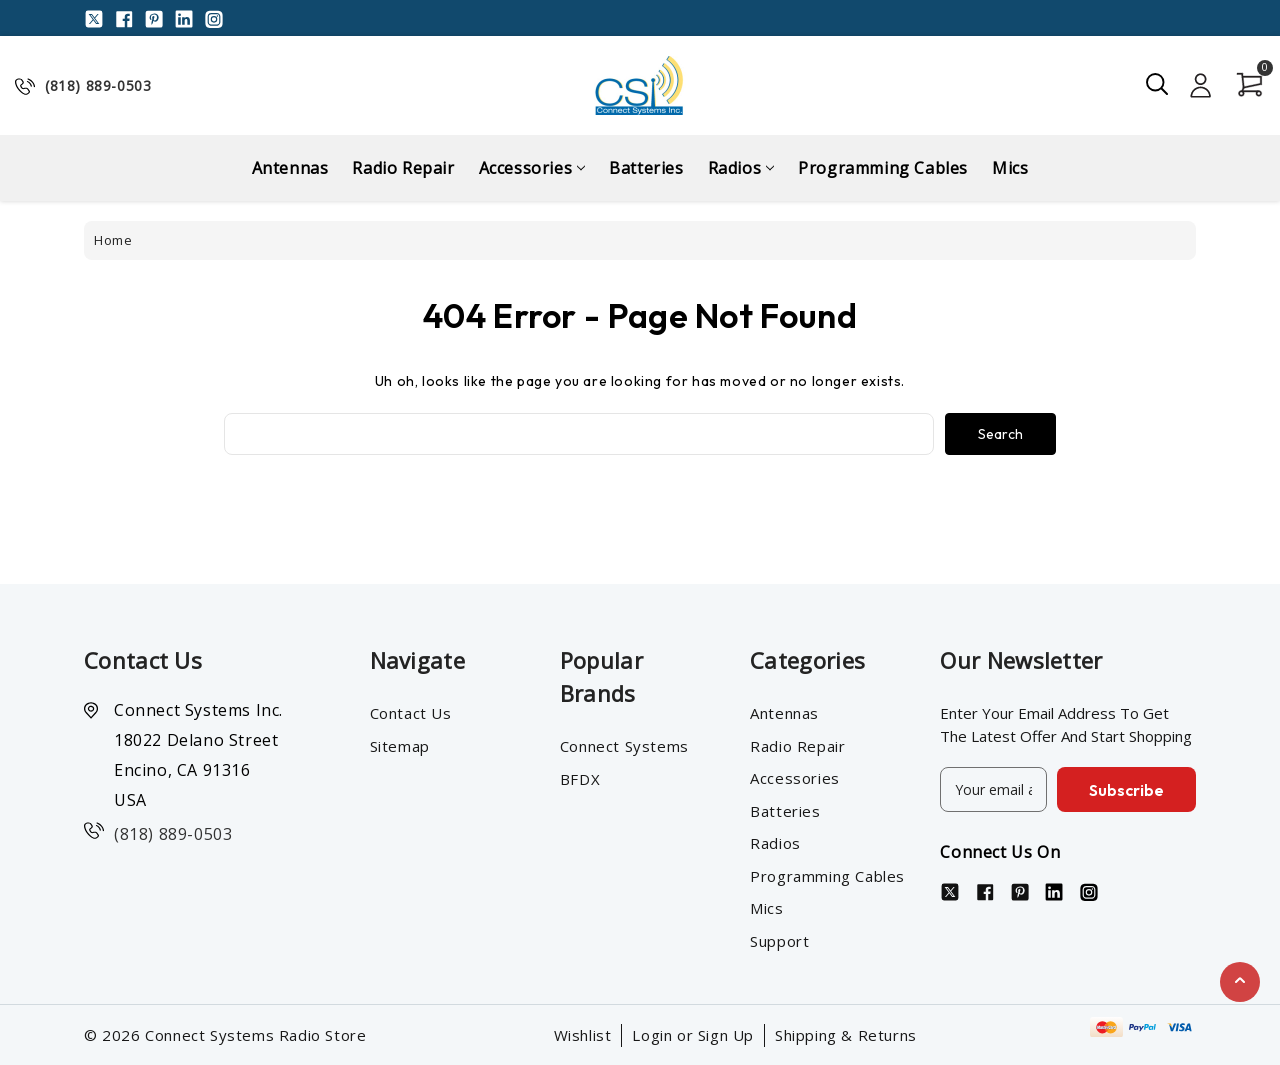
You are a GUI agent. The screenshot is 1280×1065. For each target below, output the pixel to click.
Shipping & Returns (846, 1035)
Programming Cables (883, 168)
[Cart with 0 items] (1243, 85)
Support (779, 941)
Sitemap (400, 746)
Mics (1010, 168)
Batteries (646, 168)
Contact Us (411, 713)
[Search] (1158, 85)
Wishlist (583, 1035)
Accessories (532, 168)
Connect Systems (624, 746)
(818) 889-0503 (98, 85)
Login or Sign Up (693, 1035)
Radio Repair (403, 168)
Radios (741, 168)
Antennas (290, 168)
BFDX (580, 779)
